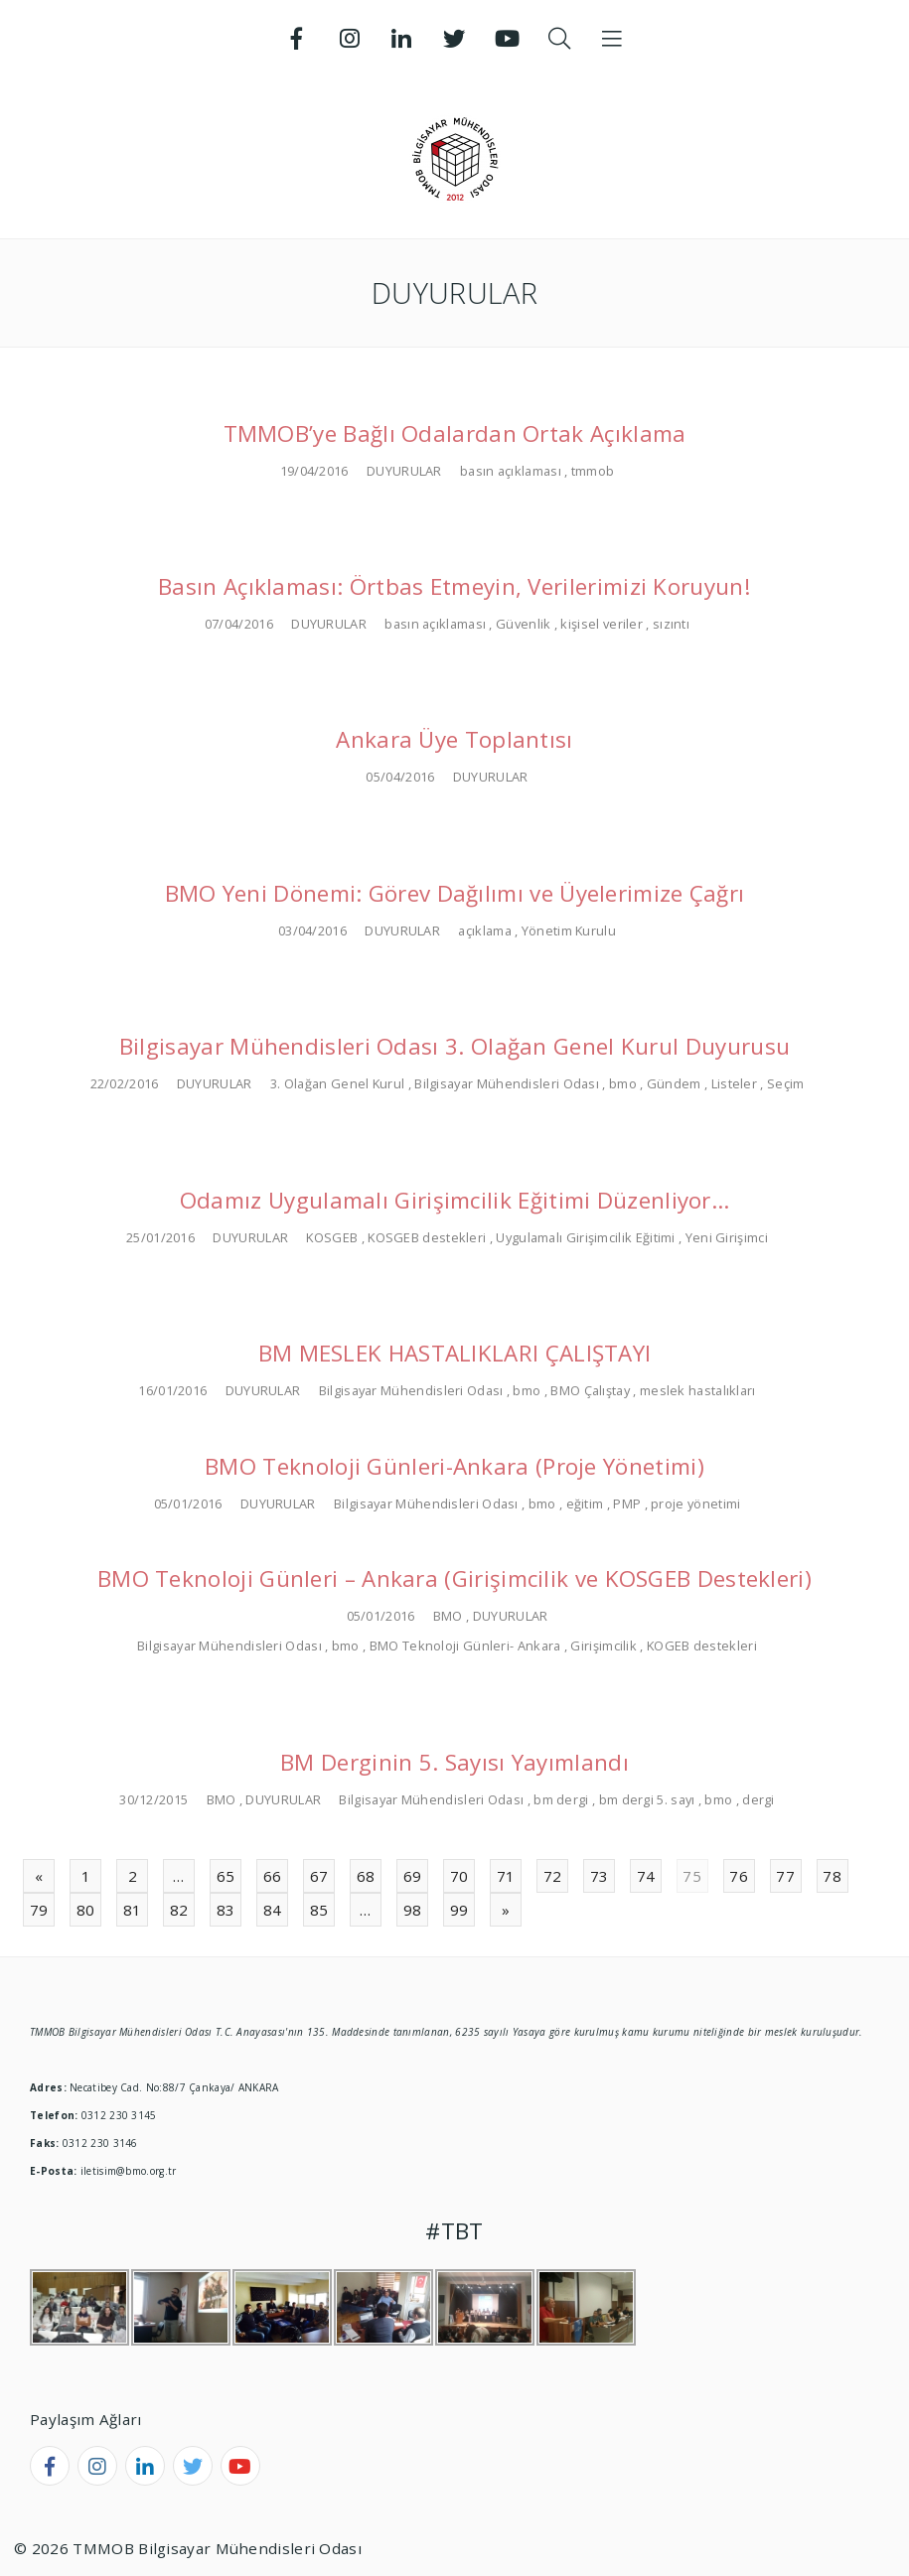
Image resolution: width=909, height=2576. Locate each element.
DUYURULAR (404, 471)
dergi (758, 1799)
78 (832, 1876)
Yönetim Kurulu (569, 930)
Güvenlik (523, 624)
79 (39, 1910)
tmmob (593, 471)
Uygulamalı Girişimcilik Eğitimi (585, 1237)
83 (226, 1910)
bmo (623, 1083)
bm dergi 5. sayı (647, 1799)
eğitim (585, 1503)
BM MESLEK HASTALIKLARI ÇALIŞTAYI (455, 1353)
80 (85, 1910)
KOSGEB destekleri (427, 1237)
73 (599, 1876)
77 (785, 1876)
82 (179, 1910)
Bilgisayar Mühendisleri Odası (506, 1083)
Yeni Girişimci (726, 1237)
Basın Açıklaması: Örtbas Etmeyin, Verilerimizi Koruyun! (454, 586)
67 (319, 1876)
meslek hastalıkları (698, 1390)
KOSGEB (332, 1237)
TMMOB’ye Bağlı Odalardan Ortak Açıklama (455, 433)
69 (412, 1876)
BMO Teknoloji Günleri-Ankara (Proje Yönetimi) (454, 1466)
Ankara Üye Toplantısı (454, 739)
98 (412, 1910)
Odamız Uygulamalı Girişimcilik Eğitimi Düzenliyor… (454, 1200)
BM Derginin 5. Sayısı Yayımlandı (454, 1762)
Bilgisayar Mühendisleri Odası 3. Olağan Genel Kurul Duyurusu (454, 1046)
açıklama (484, 930)
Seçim (786, 1083)
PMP (627, 1503)
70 (459, 1876)
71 (506, 1876)
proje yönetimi (695, 1503)
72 (552, 1876)
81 (132, 1910)
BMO (448, 1616)
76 (738, 1876)
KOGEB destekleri (702, 1645)
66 (272, 1876)
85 (319, 1910)
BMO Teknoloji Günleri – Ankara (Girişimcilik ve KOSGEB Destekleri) (454, 1578)
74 (646, 1876)
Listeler (734, 1083)
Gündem (674, 1083)
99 (459, 1910)
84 (272, 1910)
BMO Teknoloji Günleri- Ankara (465, 1645)
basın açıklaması (510, 471)
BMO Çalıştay (590, 1390)
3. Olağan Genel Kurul (337, 1083)
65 (226, 1876)
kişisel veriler (601, 624)
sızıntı (671, 624)
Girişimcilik (603, 1645)
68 (366, 1876)
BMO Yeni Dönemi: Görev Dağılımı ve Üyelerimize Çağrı (455, 893)
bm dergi (560, 1799)
